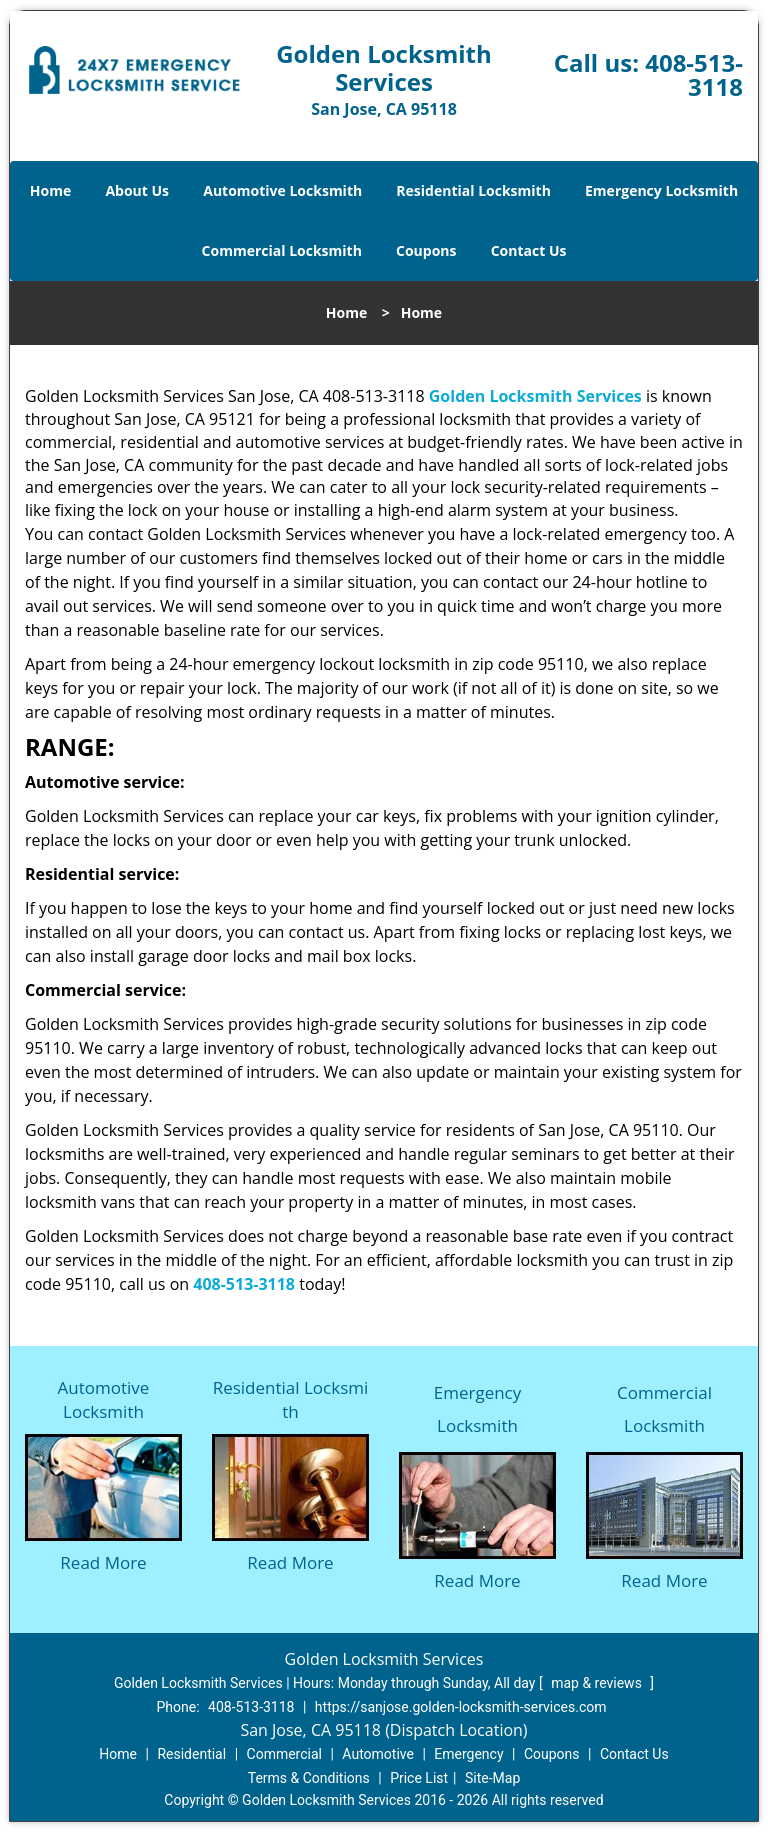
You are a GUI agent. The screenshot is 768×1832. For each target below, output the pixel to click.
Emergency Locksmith (661, 190)
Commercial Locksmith (282, 250)
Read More (103, 1562)
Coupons (426, 250)
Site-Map (492, 1778)
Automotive (378, 1754)
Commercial (284, 1754)
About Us (137, 190)
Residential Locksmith (473, 190)
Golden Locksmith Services (535, 396)
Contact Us (529, 250)
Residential (191, 1754)
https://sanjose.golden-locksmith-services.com (461, 1707)
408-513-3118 (694, 74)
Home (50, 190)
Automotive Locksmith (282, 190)
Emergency (468, 1754)
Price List (419, 1778)
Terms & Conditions (309, 1778)
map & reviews (598, 1683)
